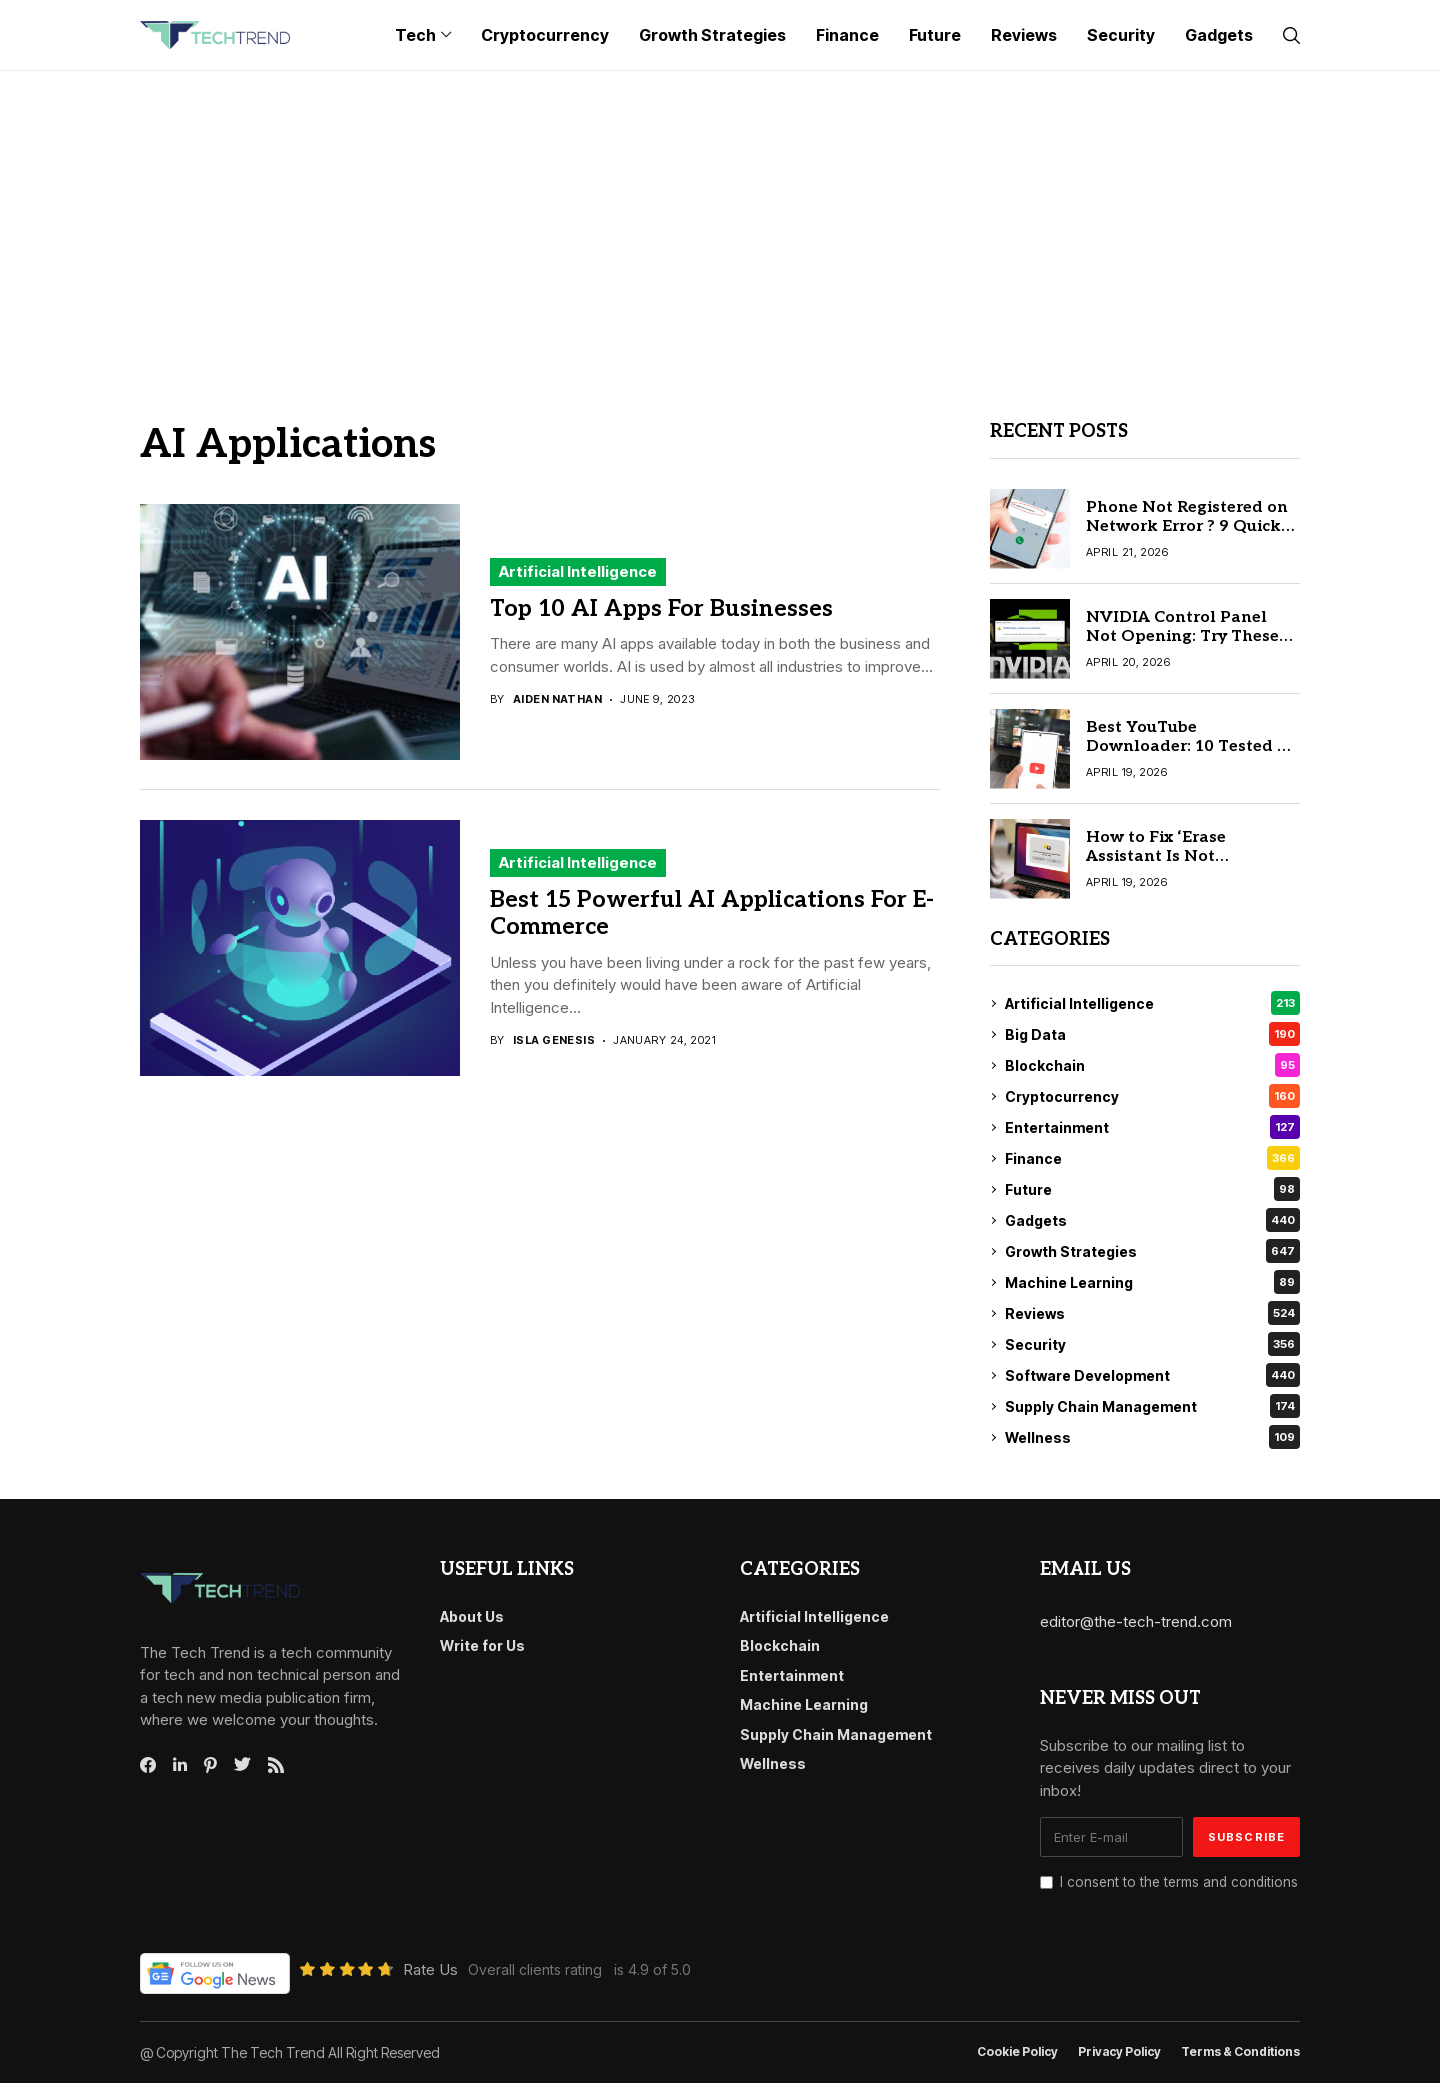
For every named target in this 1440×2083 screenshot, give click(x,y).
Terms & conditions (1240, 2052)
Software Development (1152, 1375)
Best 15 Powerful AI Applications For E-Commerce (712, 914)
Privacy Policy (1119, 2052)
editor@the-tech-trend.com (1136, 1621)
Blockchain (1152, 1065)
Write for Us (482, 1645)
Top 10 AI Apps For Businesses (661, 609)
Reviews (1152, 1313)
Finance (1152, 1158)
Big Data (1152, 1034)
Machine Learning (1152, 1282)
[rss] (276, 1765)
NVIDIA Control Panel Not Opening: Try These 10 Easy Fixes (1182, 636)
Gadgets (1152, 1220)
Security (1152, 1344)
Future (1152, 1189)
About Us (472, 1616)
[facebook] (148, 1765)
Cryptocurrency (1152, 1096)
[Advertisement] (720, 221)
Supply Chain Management (1152, 1406)
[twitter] (242, 1765)
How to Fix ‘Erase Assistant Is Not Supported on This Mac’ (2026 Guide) (1183, 866)
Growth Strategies (1152, 1251)
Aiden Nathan (557, 699)
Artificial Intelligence (578, 571)
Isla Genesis (554, 1040)
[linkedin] (180, 1765)
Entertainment (1152, 1127)
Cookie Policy (1017, 2052)
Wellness (1152, 1437)
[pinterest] (210, 1765)
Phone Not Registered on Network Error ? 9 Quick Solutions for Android (1187, 526)
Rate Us (430, 1969)
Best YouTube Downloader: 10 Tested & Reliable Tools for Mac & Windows (1187, 756)
